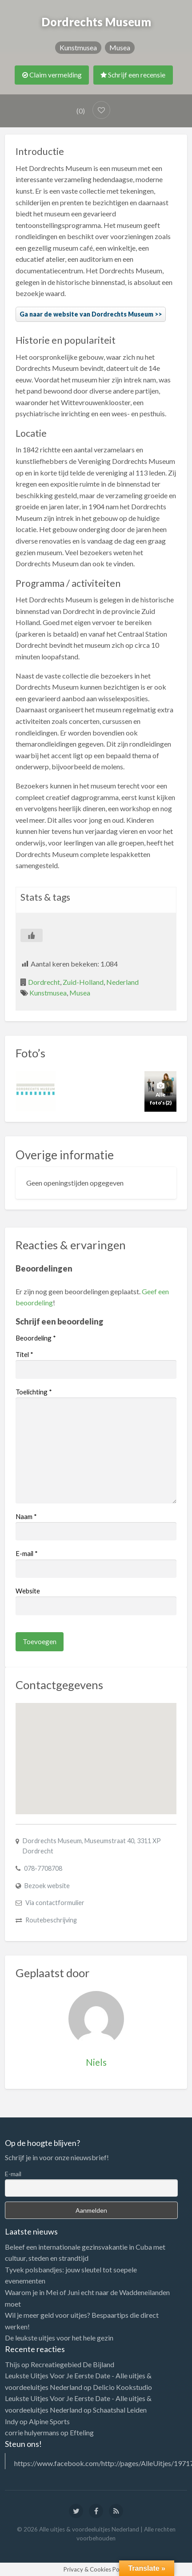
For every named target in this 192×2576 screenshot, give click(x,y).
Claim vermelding (52, 75)
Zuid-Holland (83, 982)
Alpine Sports (49, 2421)
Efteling (82, 2432)
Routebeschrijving (51, 1920)
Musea (119, 47)
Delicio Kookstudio (122, 2387)
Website (28, 1591)
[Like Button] (31, 935)
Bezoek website (47, 1885)
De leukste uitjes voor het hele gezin (59, 2337)
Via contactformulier (54, 1902)
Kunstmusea (78, 47)
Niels (96, 2062)
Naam (26, 1516)
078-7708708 (43, 1868)
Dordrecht (44, 982)
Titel (24, 1354)
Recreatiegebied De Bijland (72, 2364)
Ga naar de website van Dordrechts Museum (86, 314)
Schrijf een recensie (132, 75)
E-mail (27, 1553)
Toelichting (34, 1392)
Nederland (122, 982)
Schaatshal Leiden (120, 2409)
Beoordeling (36, 1338)
